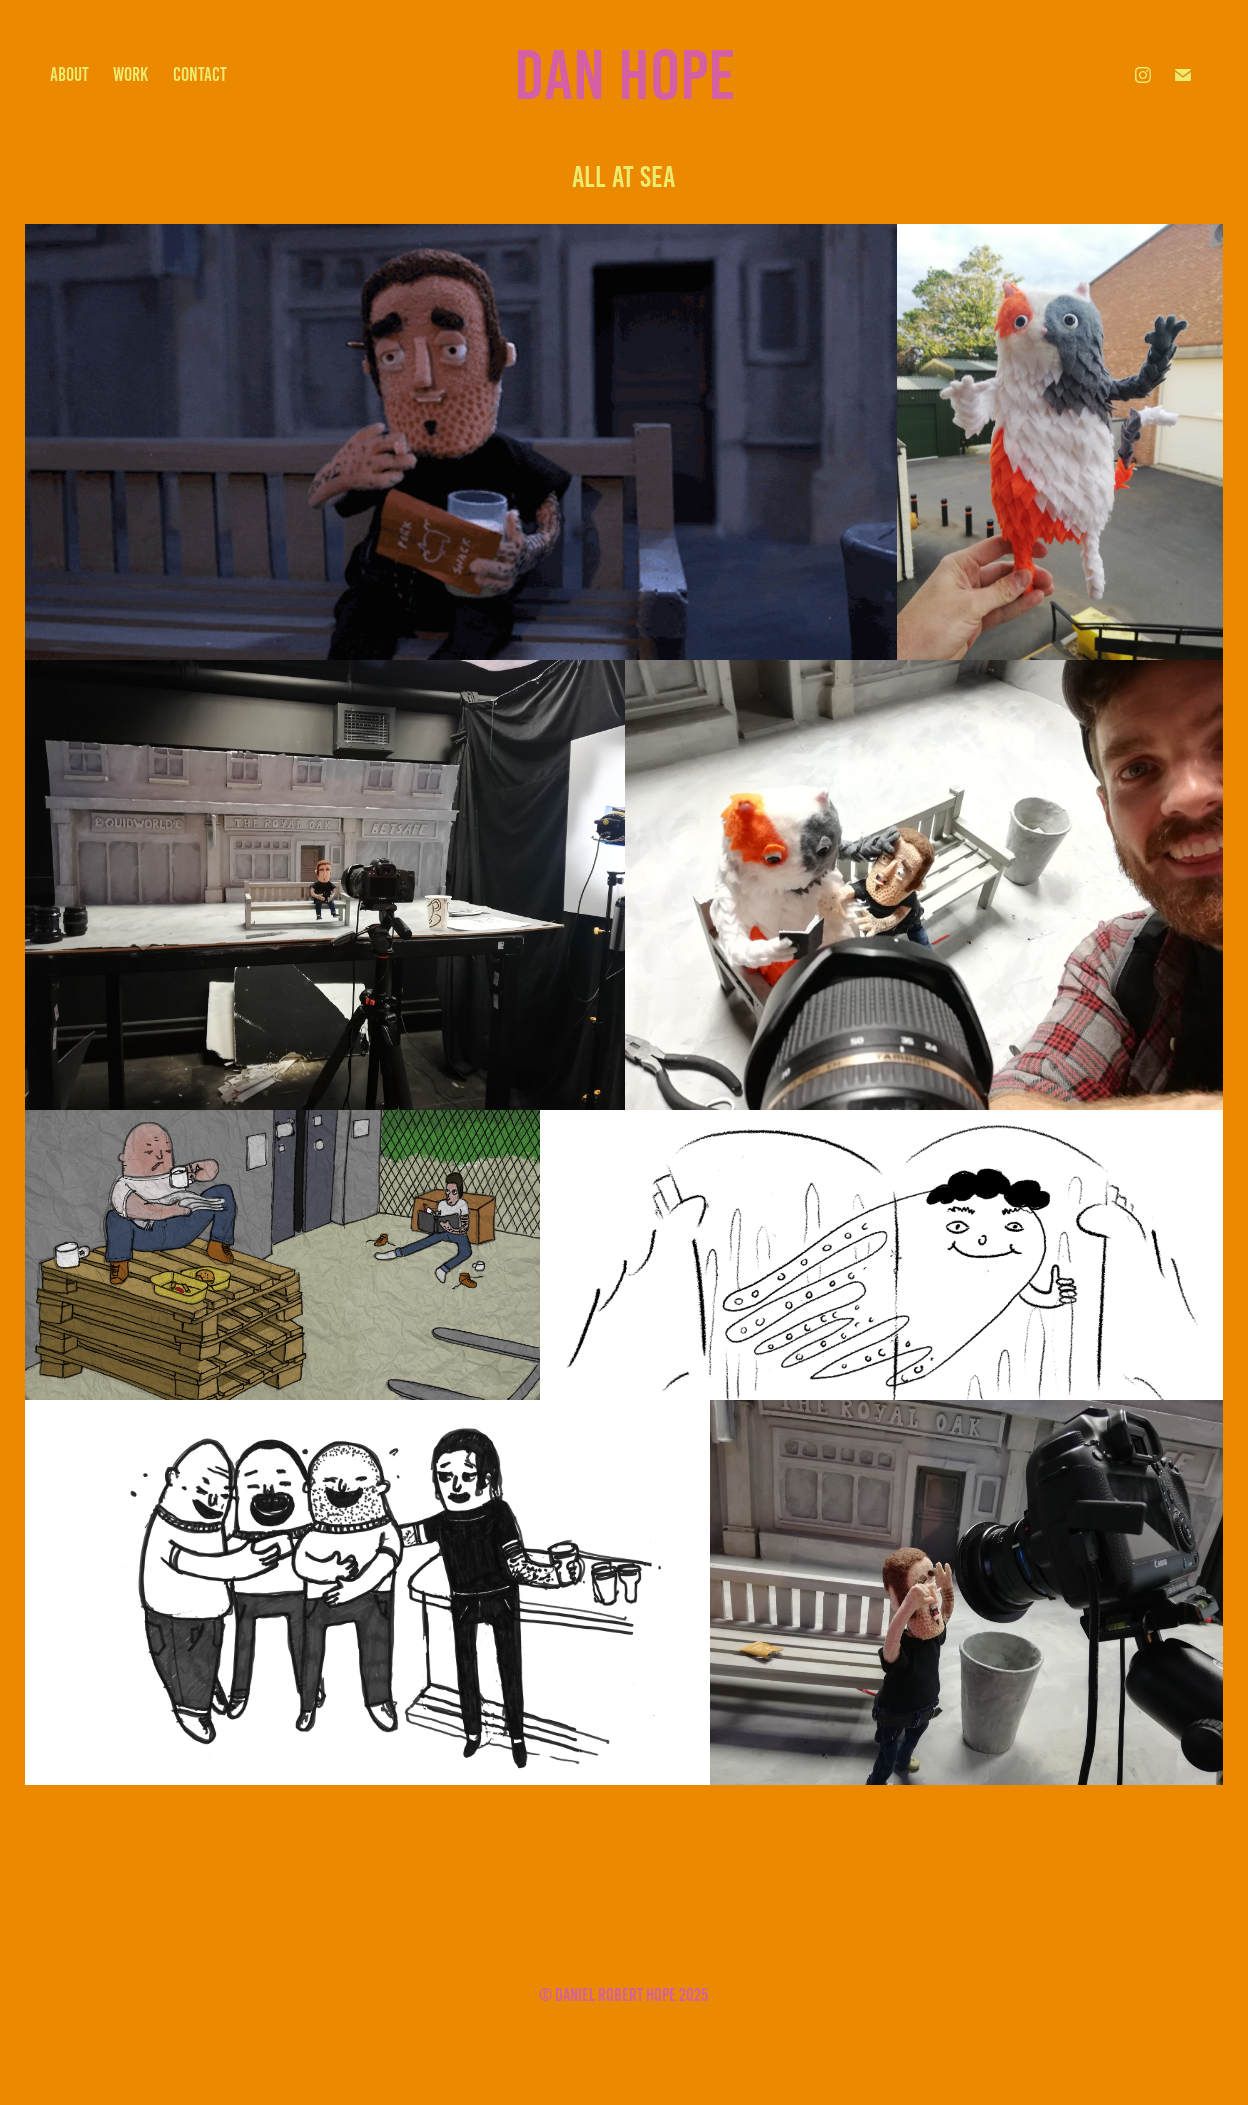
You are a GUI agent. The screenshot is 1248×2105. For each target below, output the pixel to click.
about (69, 74)
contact (200, 74)
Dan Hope (624, 75)
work (130, 74)
